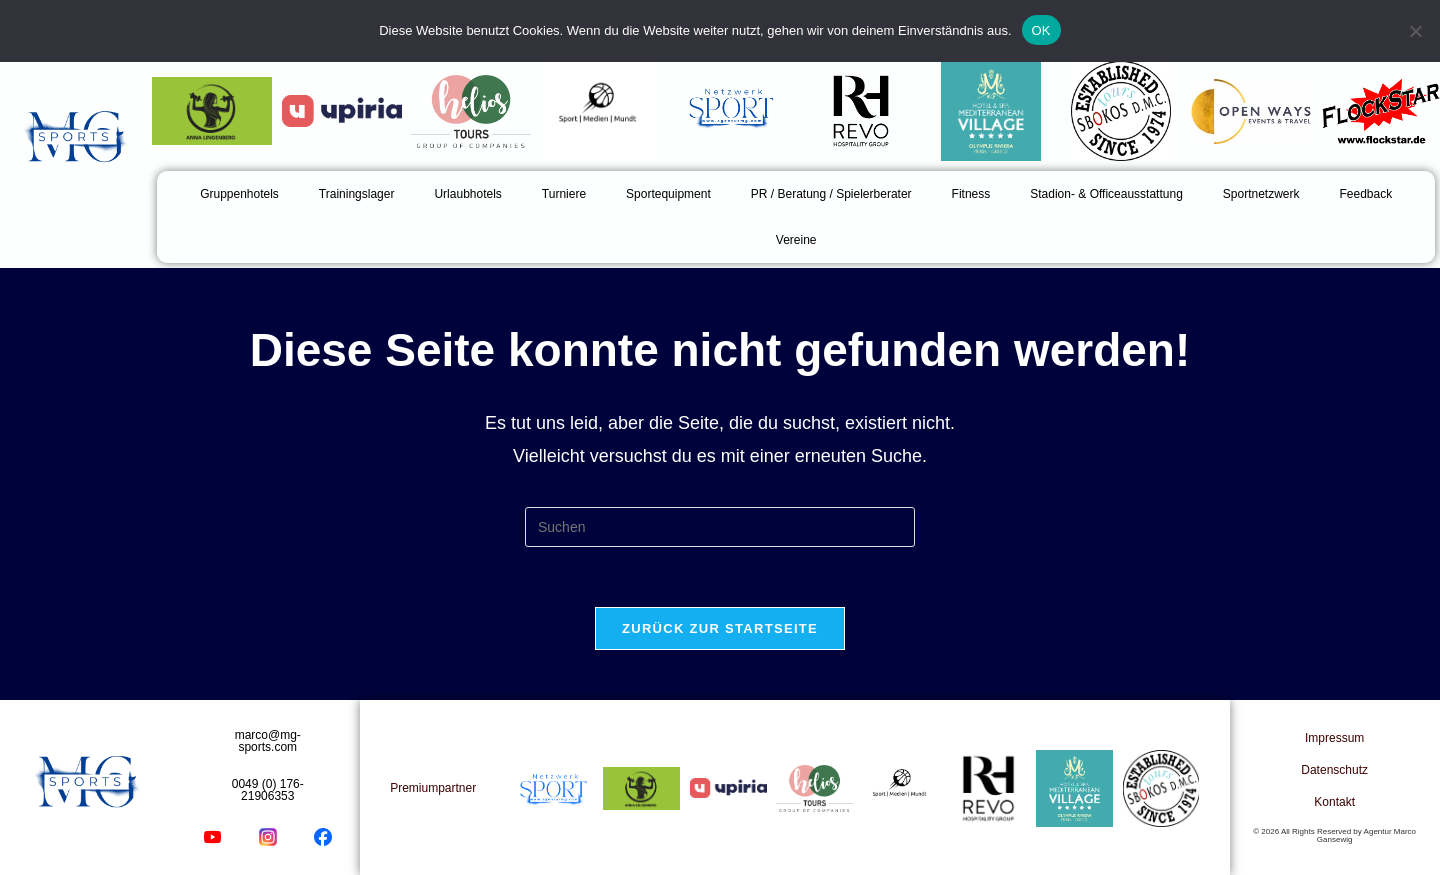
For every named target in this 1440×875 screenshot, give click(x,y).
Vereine (796, 240)
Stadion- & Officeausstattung (1106, 194)
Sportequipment (668, 194)
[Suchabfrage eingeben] (720, 527)
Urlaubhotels (467, 194)
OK (1041, 30)
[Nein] (1415, 31)
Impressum (1334, 738)
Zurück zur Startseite (720, 628)
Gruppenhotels (239, 194)
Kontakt (1334, 802)
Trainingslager (357, 194)
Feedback (1366, 194)
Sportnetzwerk (1261, 194)
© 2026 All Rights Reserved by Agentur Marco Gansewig (1334, 835)
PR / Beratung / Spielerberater (831, 194)
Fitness (971, 194)
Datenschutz (1334, 770)
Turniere (564, 194)
